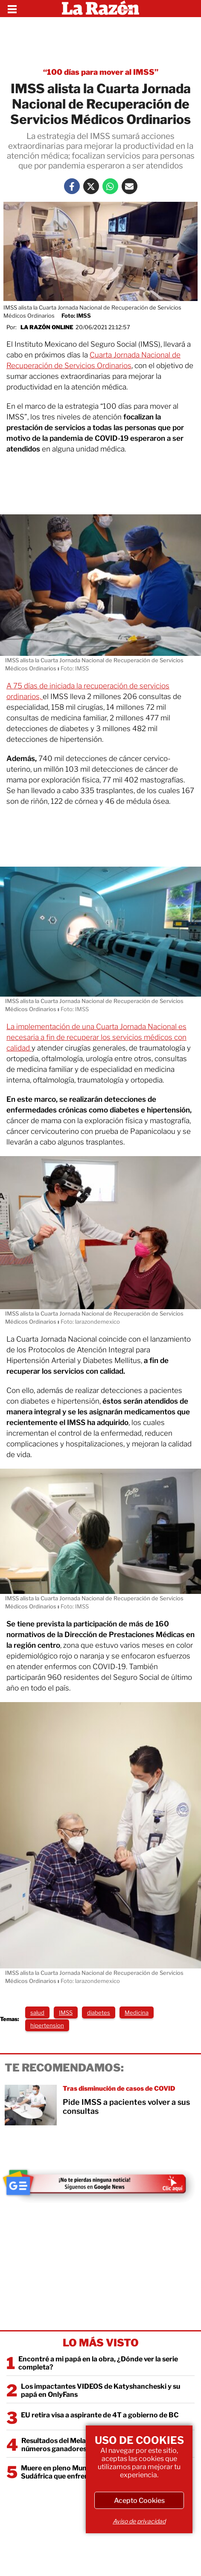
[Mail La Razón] (129, 186)
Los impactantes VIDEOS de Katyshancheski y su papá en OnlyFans (100, 2390)
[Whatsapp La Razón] (110, 186)
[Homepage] (100, 8)
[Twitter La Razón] (91, 186)
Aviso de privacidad (139, 2521)
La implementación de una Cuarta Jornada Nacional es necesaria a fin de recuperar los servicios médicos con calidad (96, 1037)
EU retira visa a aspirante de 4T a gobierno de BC (100, 2415)
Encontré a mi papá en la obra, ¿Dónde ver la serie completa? (98, 2363)
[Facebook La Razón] (72, 186)
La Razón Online (46, 327)
